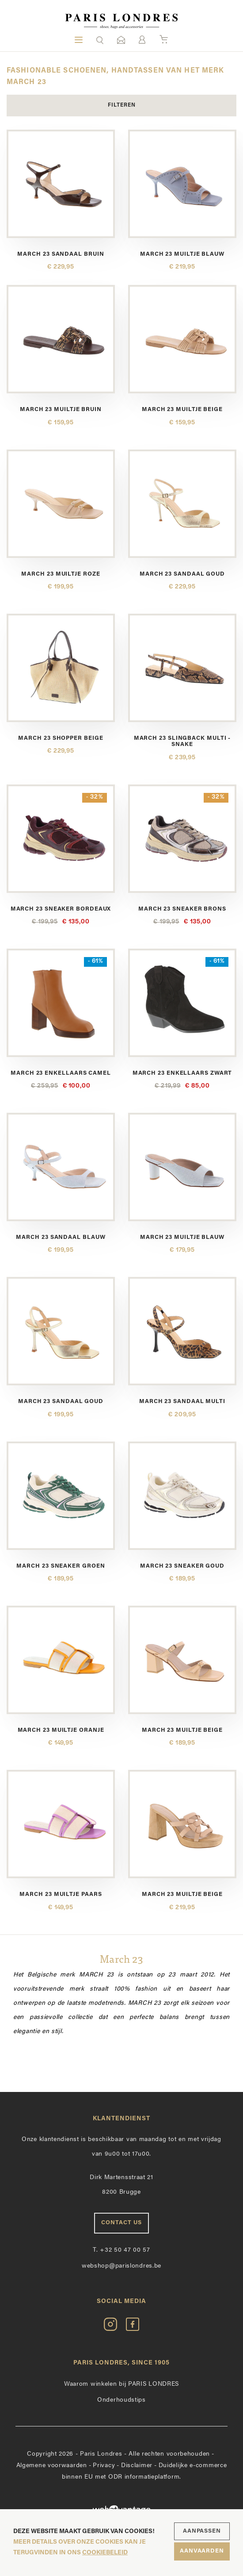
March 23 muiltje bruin (61, 409)
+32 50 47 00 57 (121, 2250)
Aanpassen (202, 2531)
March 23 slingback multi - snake (182, 741)
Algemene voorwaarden (51, 2465)
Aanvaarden (202, 2551)
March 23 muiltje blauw (182, 254)
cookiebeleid (105, 2552)
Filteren (122, 105)
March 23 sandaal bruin (60, 254)
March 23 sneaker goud (182, 1566)
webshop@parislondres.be (121, 2266)
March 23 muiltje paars (60, 1894)
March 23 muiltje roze (60, 574)
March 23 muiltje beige (182, 409)
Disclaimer (136, 2465)
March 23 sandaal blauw (60, 1237)
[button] (99, 39)
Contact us (121, 2223)
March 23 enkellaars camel (61, 1073)
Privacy (104, 2465)
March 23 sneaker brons (182, 909)
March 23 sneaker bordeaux (61, 909)
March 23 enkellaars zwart (182, 1073)
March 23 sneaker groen (60, 1566)
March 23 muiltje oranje (61, 1730)
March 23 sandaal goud (182, 574)
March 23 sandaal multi (182, 1401)
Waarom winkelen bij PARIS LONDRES (121, 2384)
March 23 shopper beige (60, 738)
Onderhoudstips (121, 2400)
